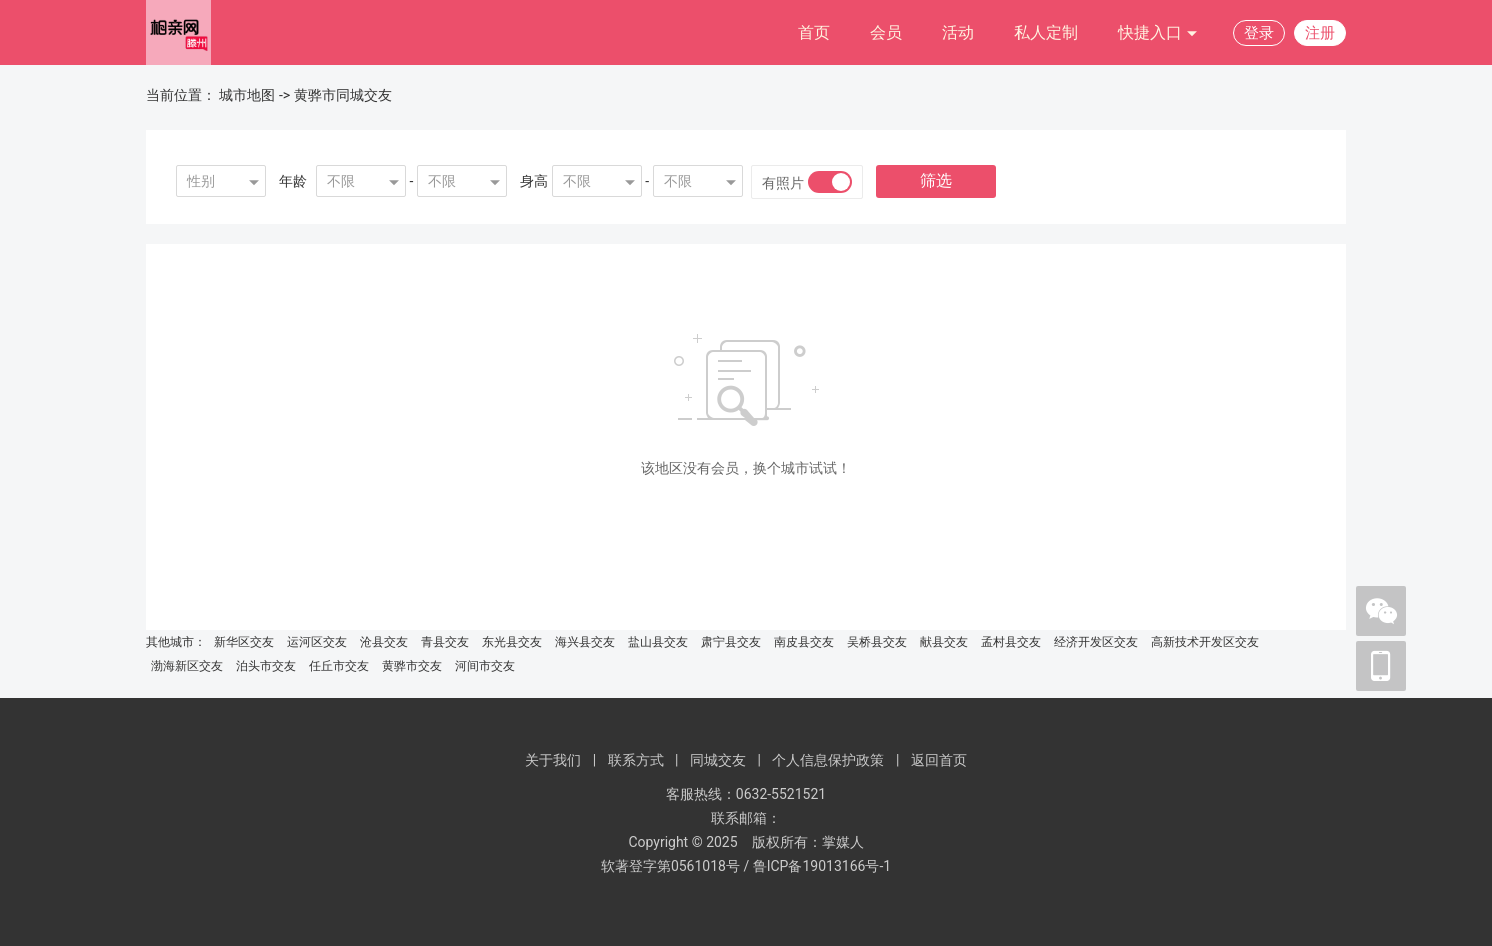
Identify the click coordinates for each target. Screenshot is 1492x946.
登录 (1259, 33)
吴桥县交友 (877, 642)
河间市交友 (485, 666)
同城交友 (718, 760)
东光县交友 (512, 642)
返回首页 (939, 760)
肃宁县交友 (731, 642)
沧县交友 (384, 642)
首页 (814, 32)
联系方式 (636, 760)
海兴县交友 (585, 642)
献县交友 (944, 642)
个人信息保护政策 (828, 760)
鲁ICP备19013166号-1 (822, 866)
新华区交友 (244, 642)
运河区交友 (317, 642)
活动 (958, 32)
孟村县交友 (1011, 642)
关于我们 (553, 760)
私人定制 (1046, 32)
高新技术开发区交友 (1205, 642)
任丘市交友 (339, 666)
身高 (534, 181)
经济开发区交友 (1096, 642)
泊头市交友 (266, 666)
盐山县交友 (658, 642)
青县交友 (445, 642)
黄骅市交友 (412, 666)
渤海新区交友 (187, 666)
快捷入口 (1158, 33)
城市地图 (247, 95)
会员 (886, 32)
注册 (1320, 33)
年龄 (293, 181)
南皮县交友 (804, 642)
